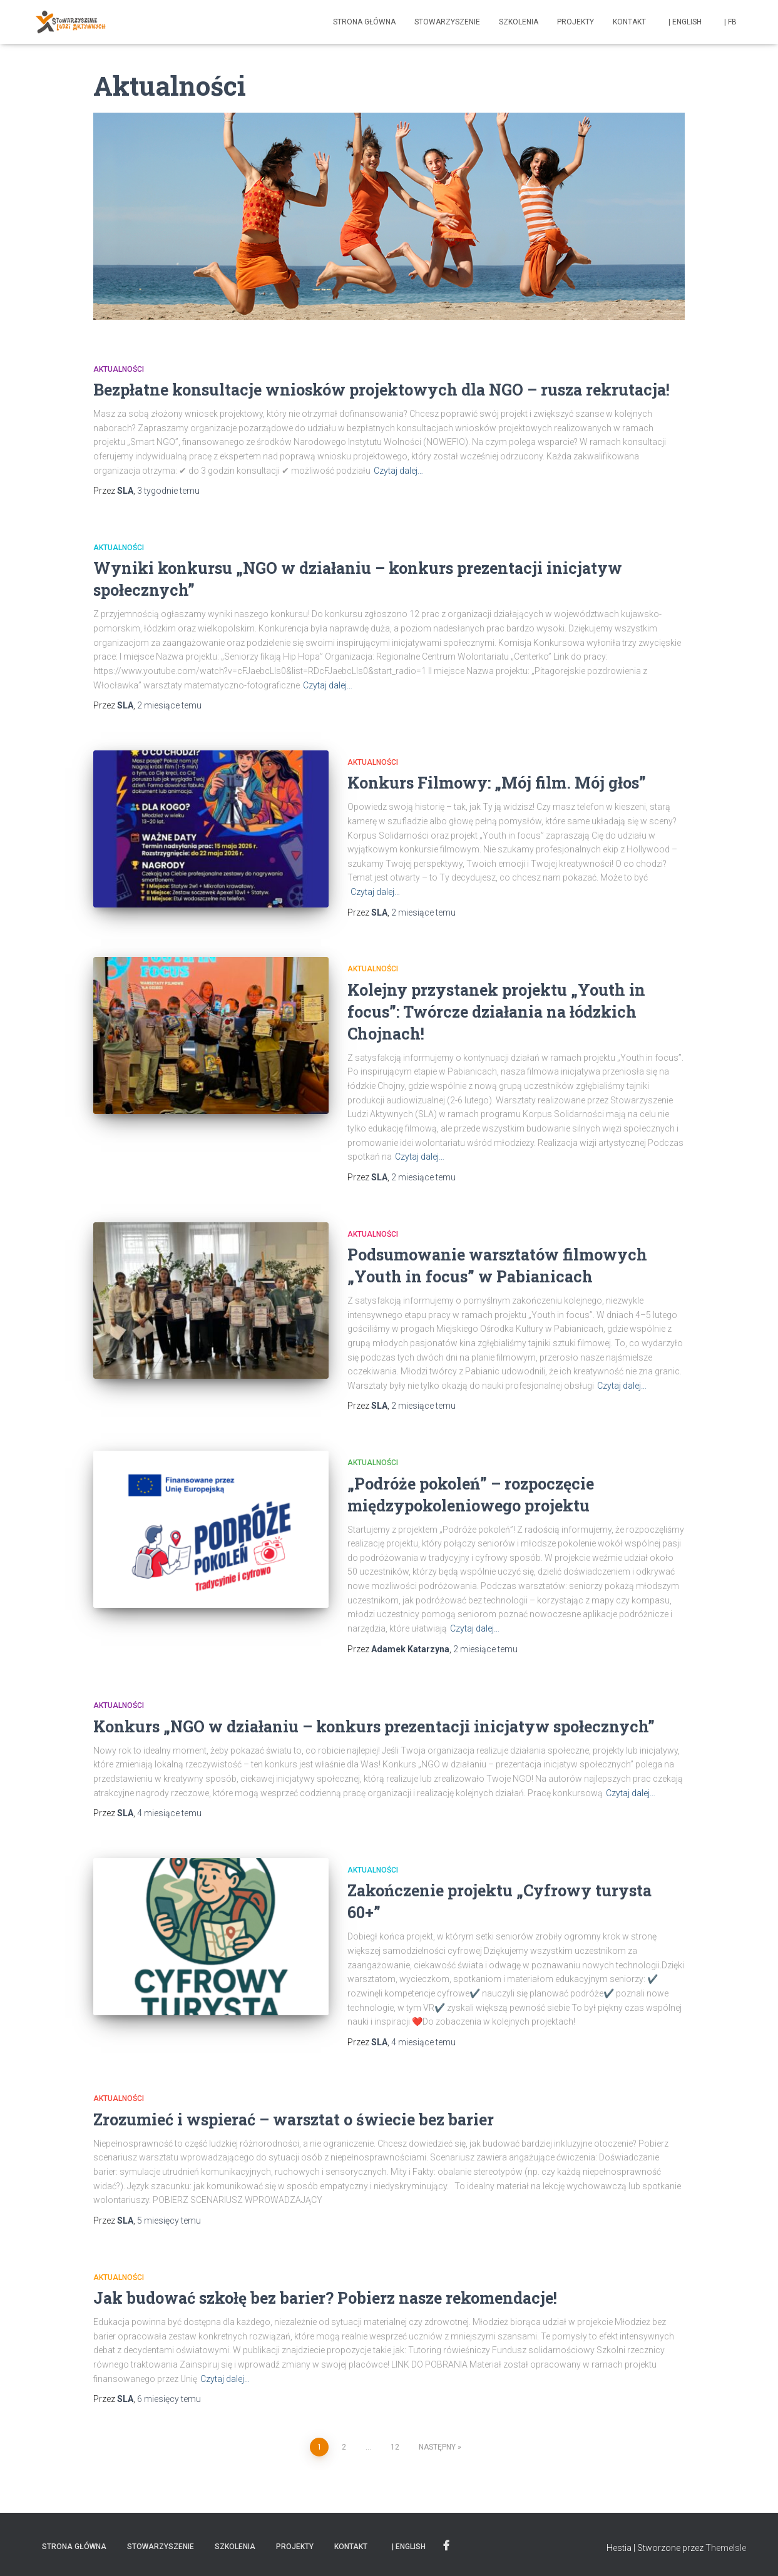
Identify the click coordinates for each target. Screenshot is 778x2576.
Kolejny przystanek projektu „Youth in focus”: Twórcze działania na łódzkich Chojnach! (496, 1011)
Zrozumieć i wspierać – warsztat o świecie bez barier (293, 2119)
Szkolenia (518, 22)
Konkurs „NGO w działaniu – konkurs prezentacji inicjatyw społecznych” (374, 1726)
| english (683, 22)
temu (168, 491)
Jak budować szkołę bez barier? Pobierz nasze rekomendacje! (325, 2297)
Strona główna (364, 22)
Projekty (575, 22)
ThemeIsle (725, 2548)
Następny (437, 2447)
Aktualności (118, 369)
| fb (728, 22)
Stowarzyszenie (447, 22)
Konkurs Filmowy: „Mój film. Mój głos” (496, 782)
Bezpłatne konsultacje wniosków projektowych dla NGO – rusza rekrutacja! (381, 389)
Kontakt (629, 22)
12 (395, 2447)
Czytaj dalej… (398, 471)
